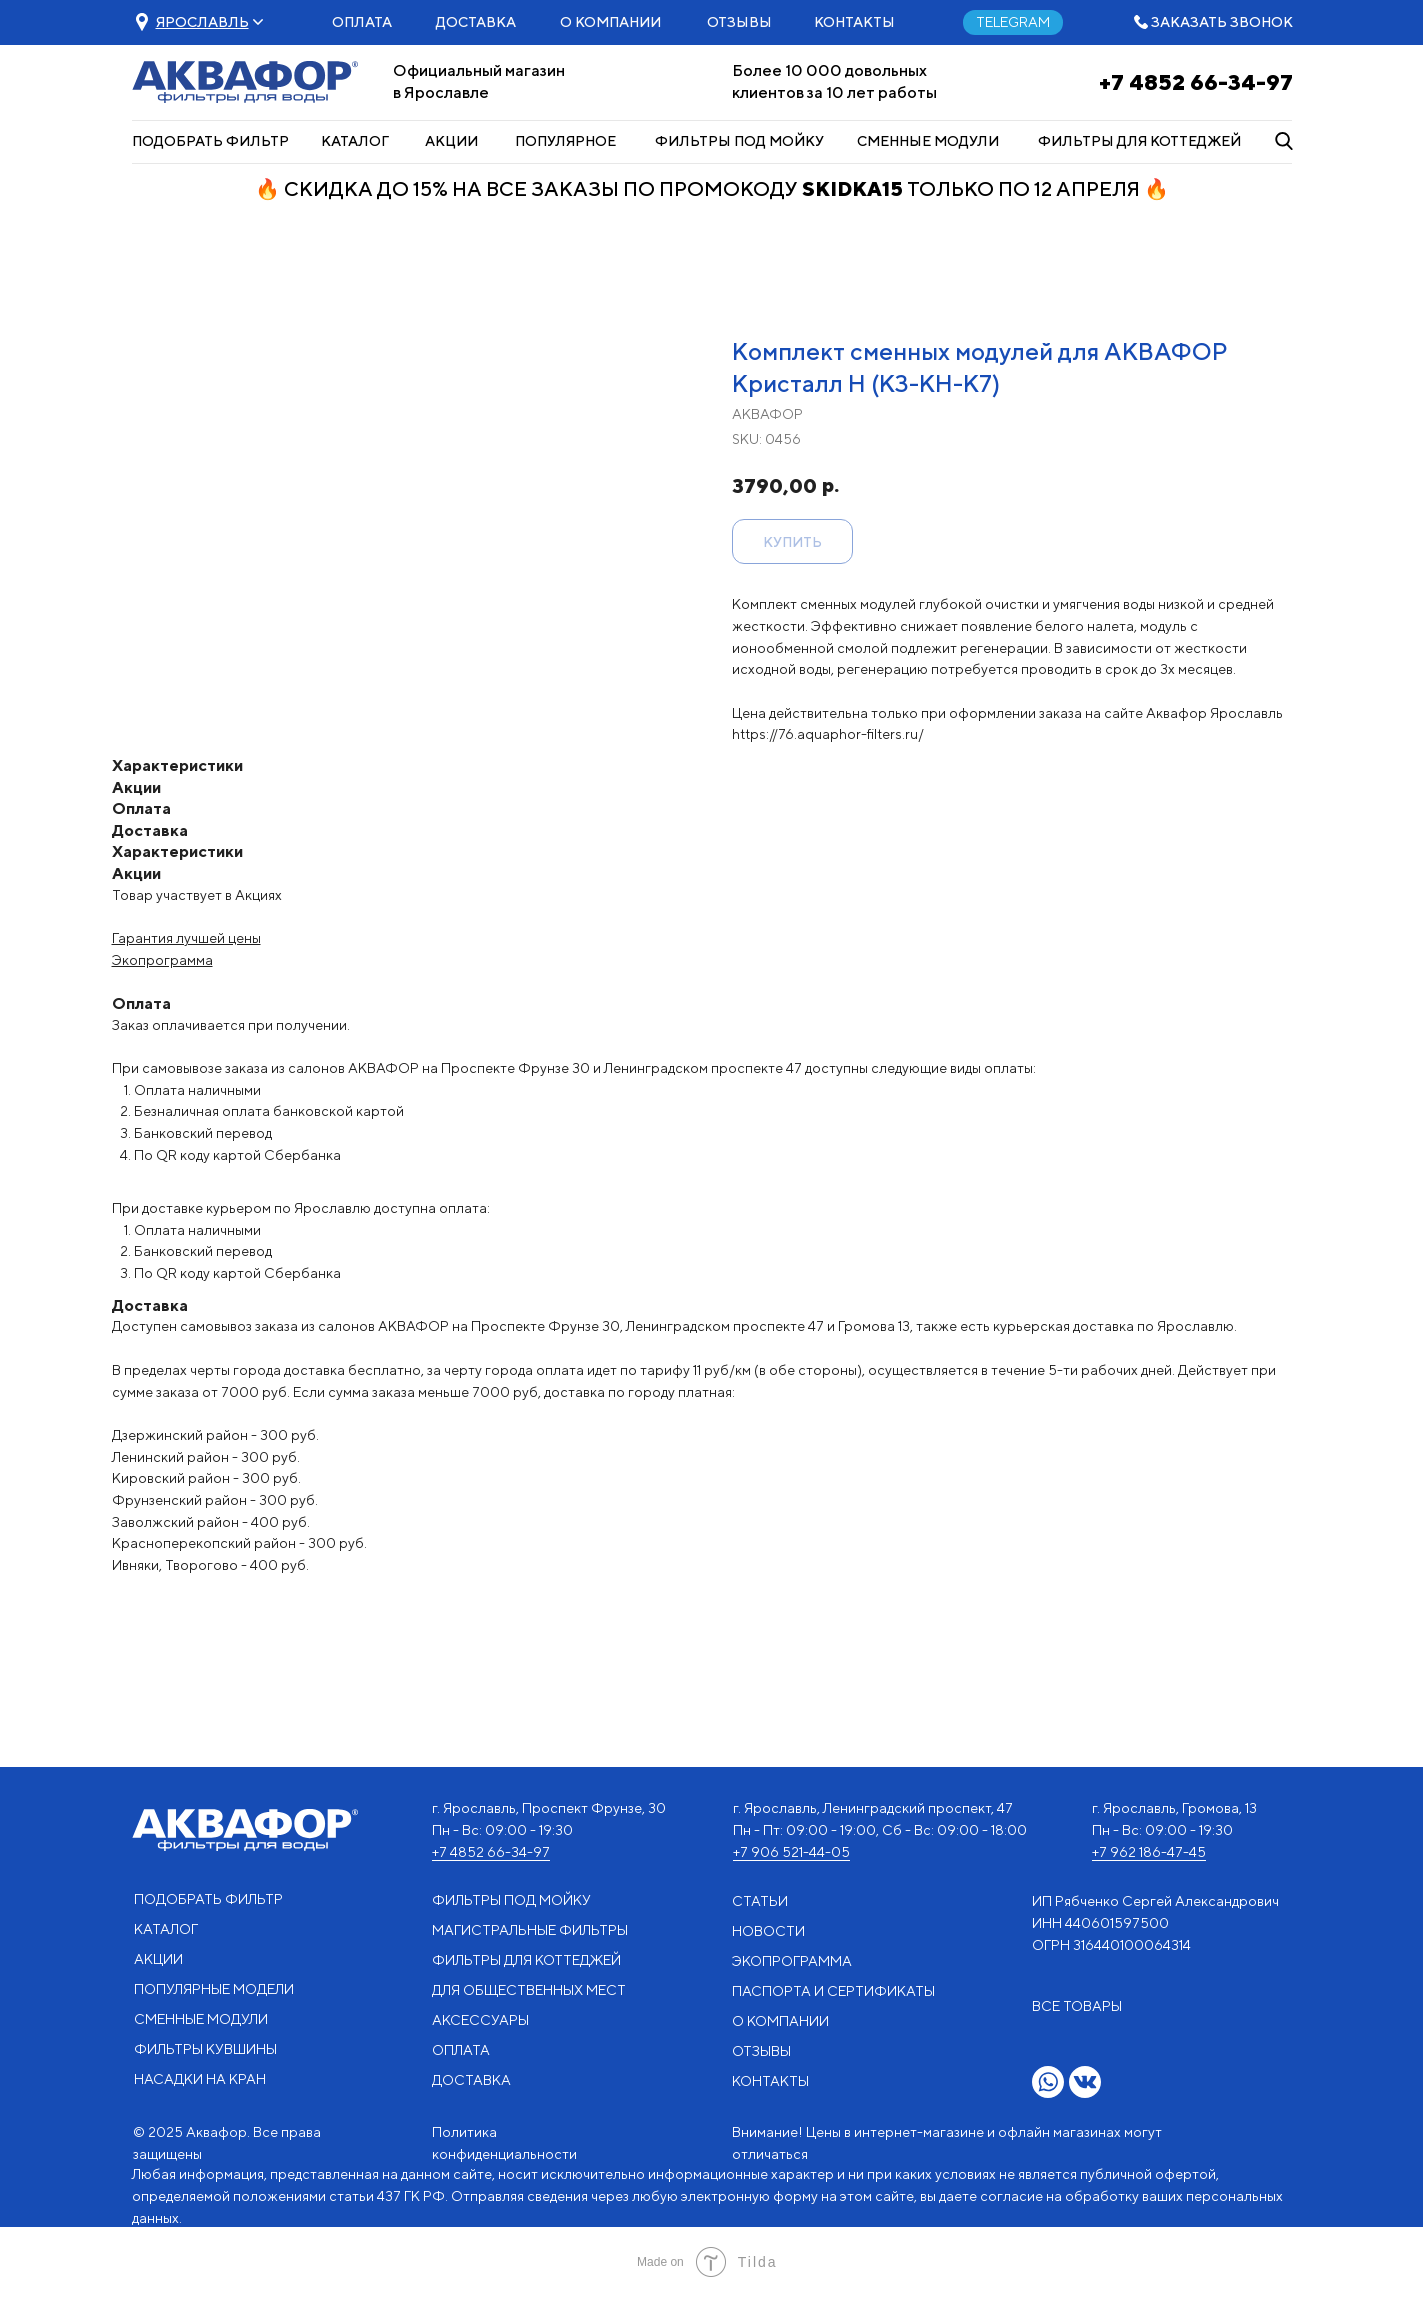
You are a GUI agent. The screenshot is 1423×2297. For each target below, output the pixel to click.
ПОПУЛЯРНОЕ (565, 141)
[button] (202, 22)
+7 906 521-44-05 (791, 1852)
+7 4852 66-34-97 (1196, 82)
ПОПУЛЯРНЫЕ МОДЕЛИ (214, 1989)
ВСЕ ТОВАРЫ (1077, 2006)
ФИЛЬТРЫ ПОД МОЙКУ (739, 141)
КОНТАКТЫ (854, 22)
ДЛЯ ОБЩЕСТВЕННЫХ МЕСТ (529, 1990)
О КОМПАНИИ (610, 22)
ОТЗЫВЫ (739, 22)
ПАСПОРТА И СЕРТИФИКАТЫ (833, 1991)
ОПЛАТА (362, 22)
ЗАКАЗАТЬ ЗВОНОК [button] (1222, 22)
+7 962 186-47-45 (1149, 1852)
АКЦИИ (451, 141)
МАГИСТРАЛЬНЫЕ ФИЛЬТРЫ (530, 1930)
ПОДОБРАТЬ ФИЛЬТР (210, 141)
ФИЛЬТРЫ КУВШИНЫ (205, 2049)
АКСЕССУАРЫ (480, 2020)
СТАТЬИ (760, 1901)
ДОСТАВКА (476, 22)
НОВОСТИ (768, 1931)
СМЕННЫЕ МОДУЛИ (928, 141)
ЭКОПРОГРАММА (792, 1961)
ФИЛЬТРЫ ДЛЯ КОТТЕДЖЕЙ (1139, 141)
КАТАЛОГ (355, 141)
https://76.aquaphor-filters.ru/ (828, 734)
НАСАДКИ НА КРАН (200, 2079)
